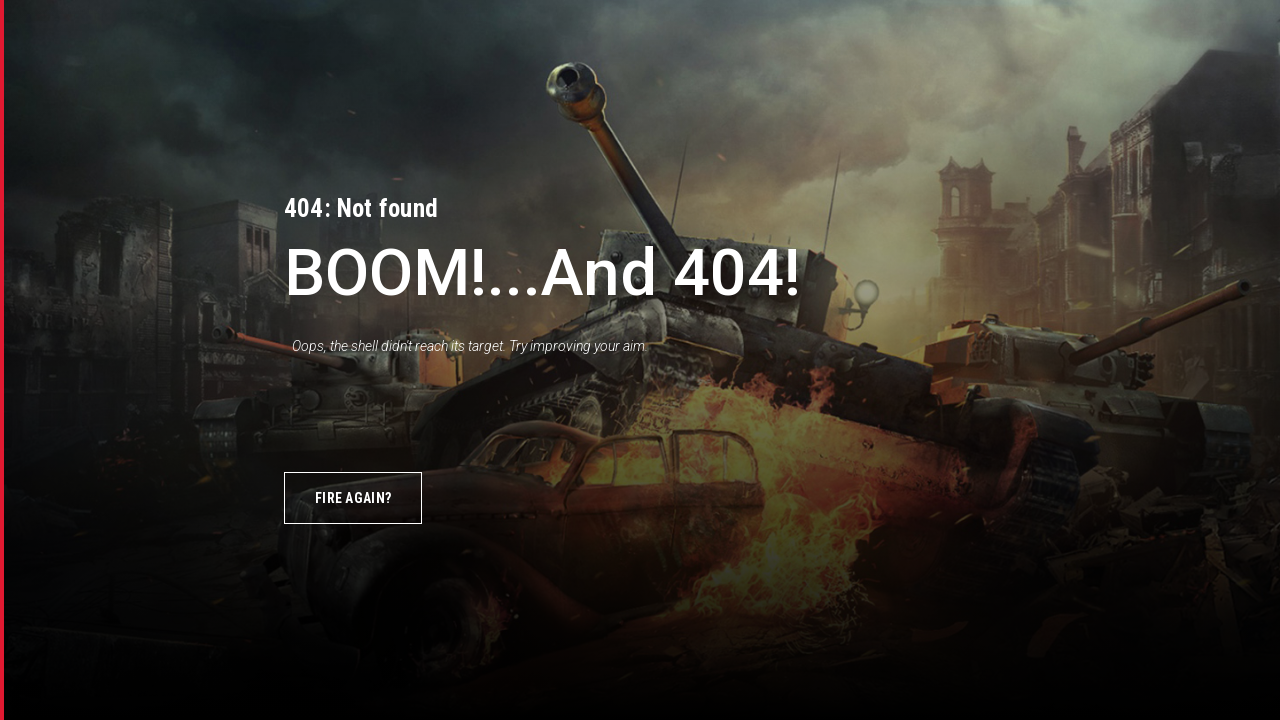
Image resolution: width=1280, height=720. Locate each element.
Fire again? (353, 498)
